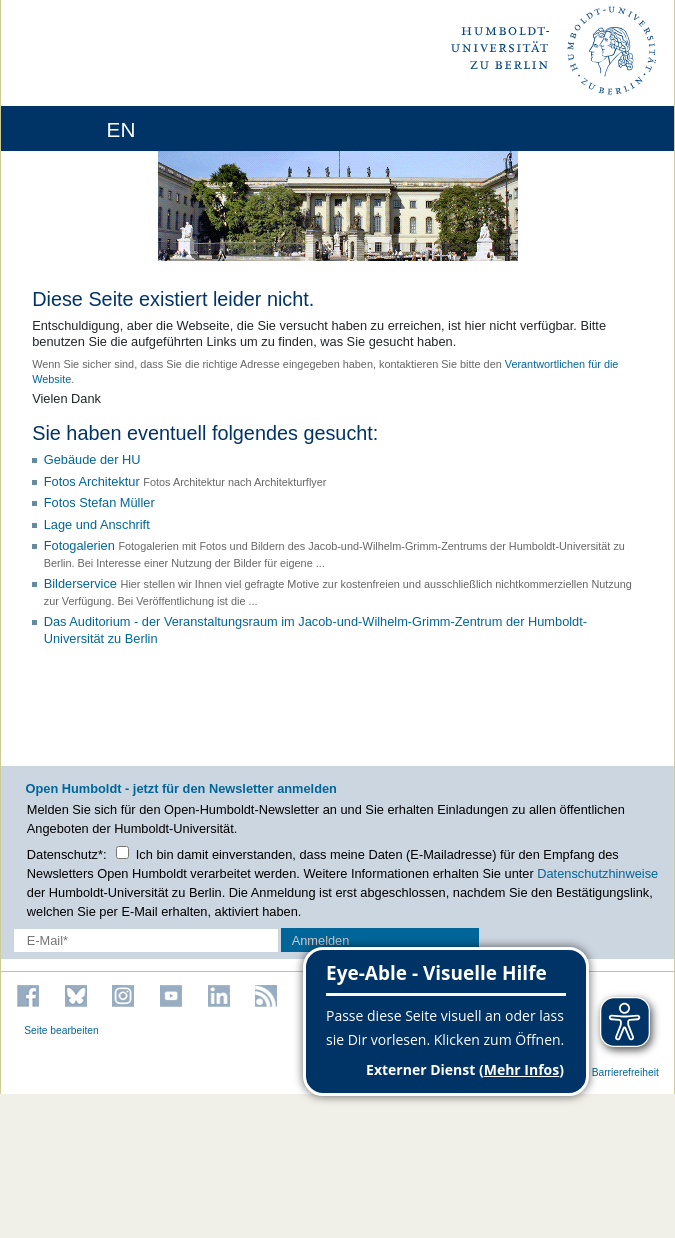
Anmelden (321, 940)
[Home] (72, 128)
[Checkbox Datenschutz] (122, 852)
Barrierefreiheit (625, 1072)
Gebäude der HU (92, 459)
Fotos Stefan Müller (99, 502)
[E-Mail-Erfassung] (146, 940)
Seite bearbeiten (61, 1030)
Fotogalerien (79, 545)
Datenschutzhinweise (597, 873)
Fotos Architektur (92, 481)
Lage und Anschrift (97, 524)
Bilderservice (80, 583)
